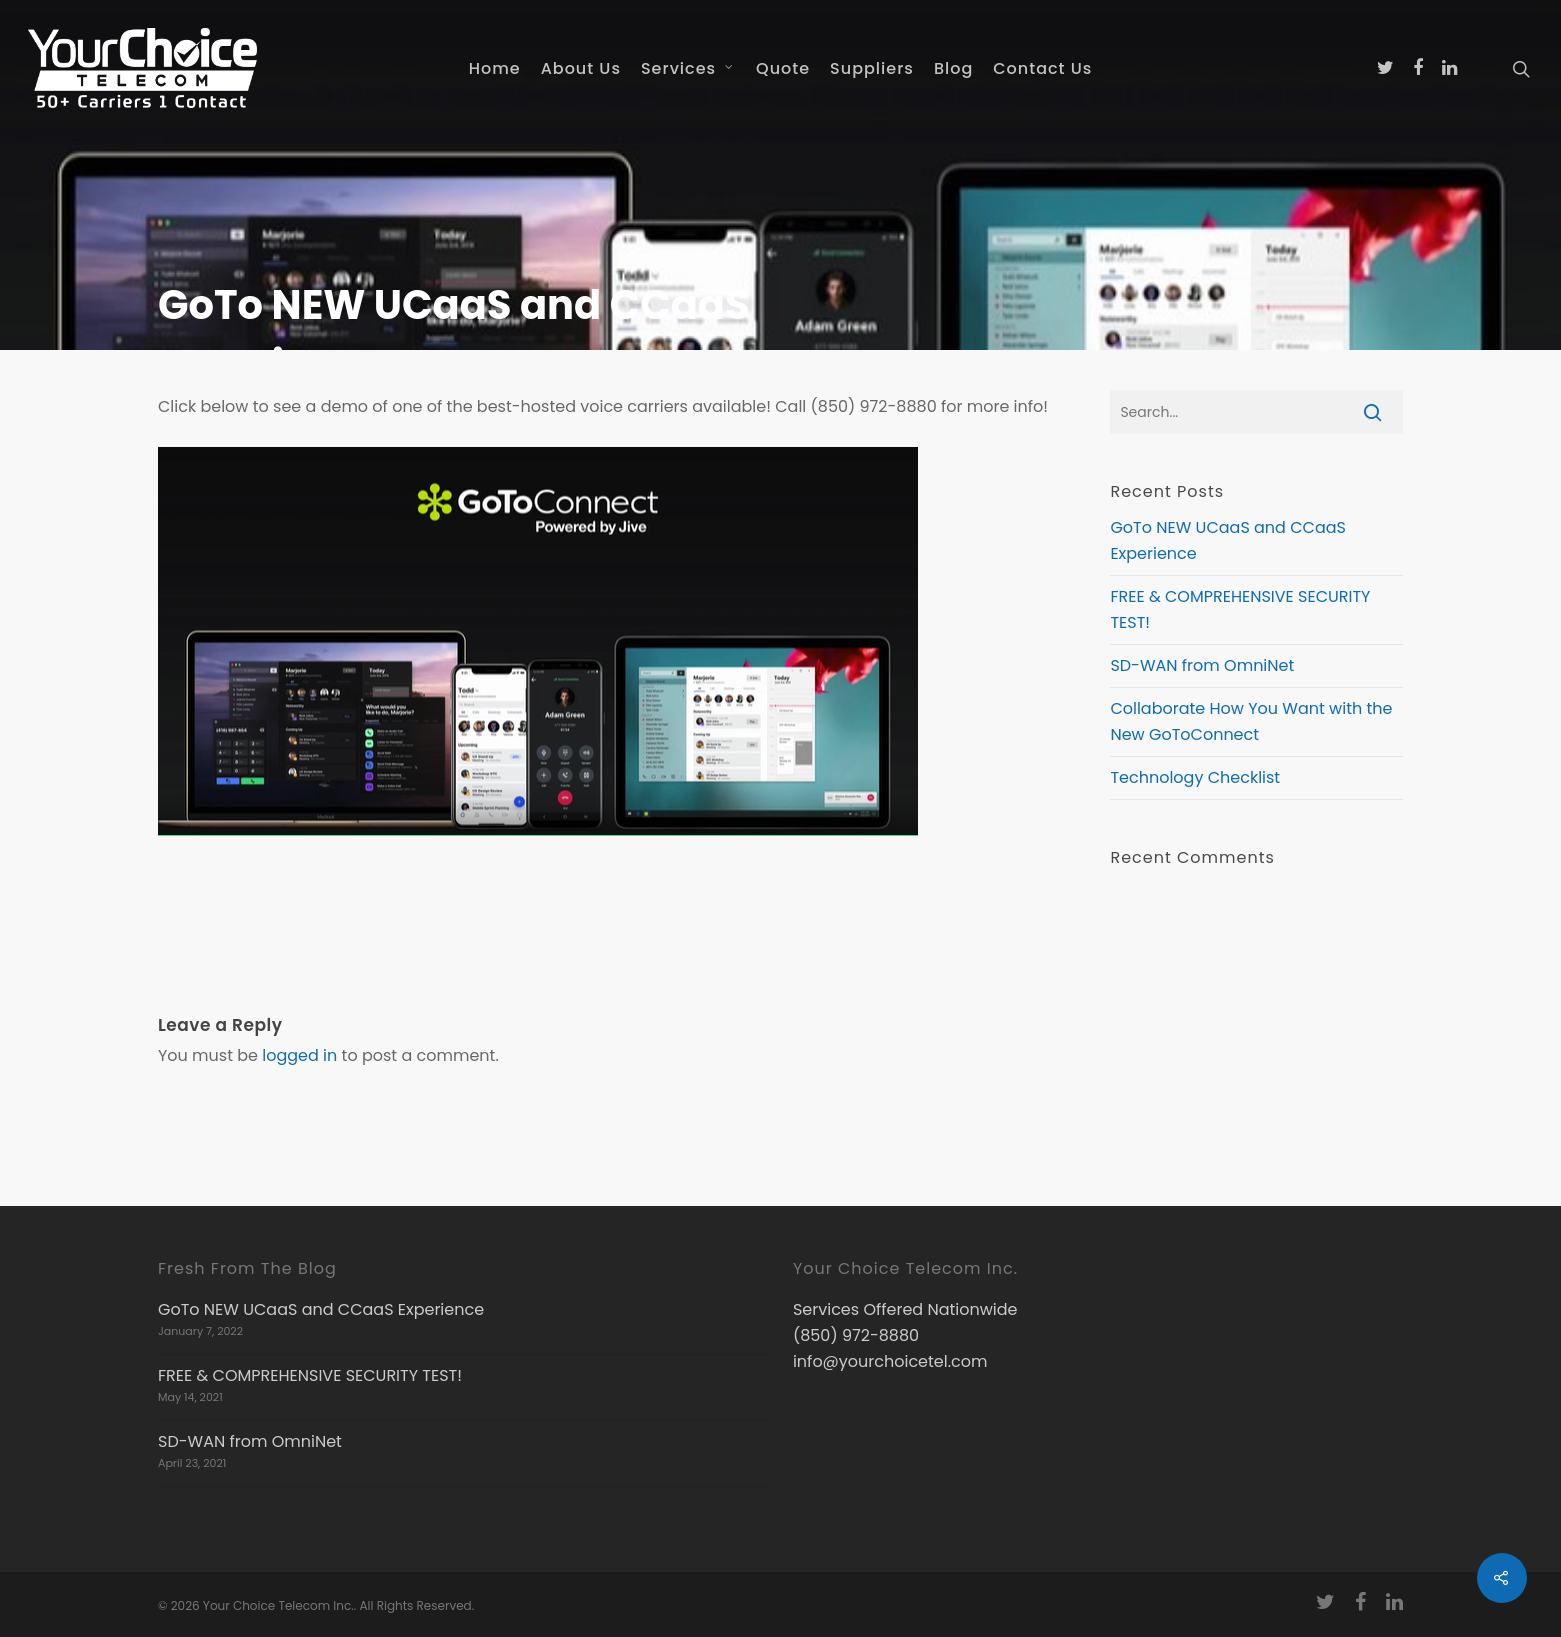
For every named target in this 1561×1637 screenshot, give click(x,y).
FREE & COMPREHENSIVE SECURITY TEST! (310, 1375)
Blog (953, 69)
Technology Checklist (1195, 777)
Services (687, 69)
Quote (783, 69)
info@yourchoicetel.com (890, 1361)
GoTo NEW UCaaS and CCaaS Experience (321, 1309)
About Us (581, 69)
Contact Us (1042, 69)
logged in (299, 1055)
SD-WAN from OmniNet (1202, 665)
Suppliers (872, 69)
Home (495, 69)
